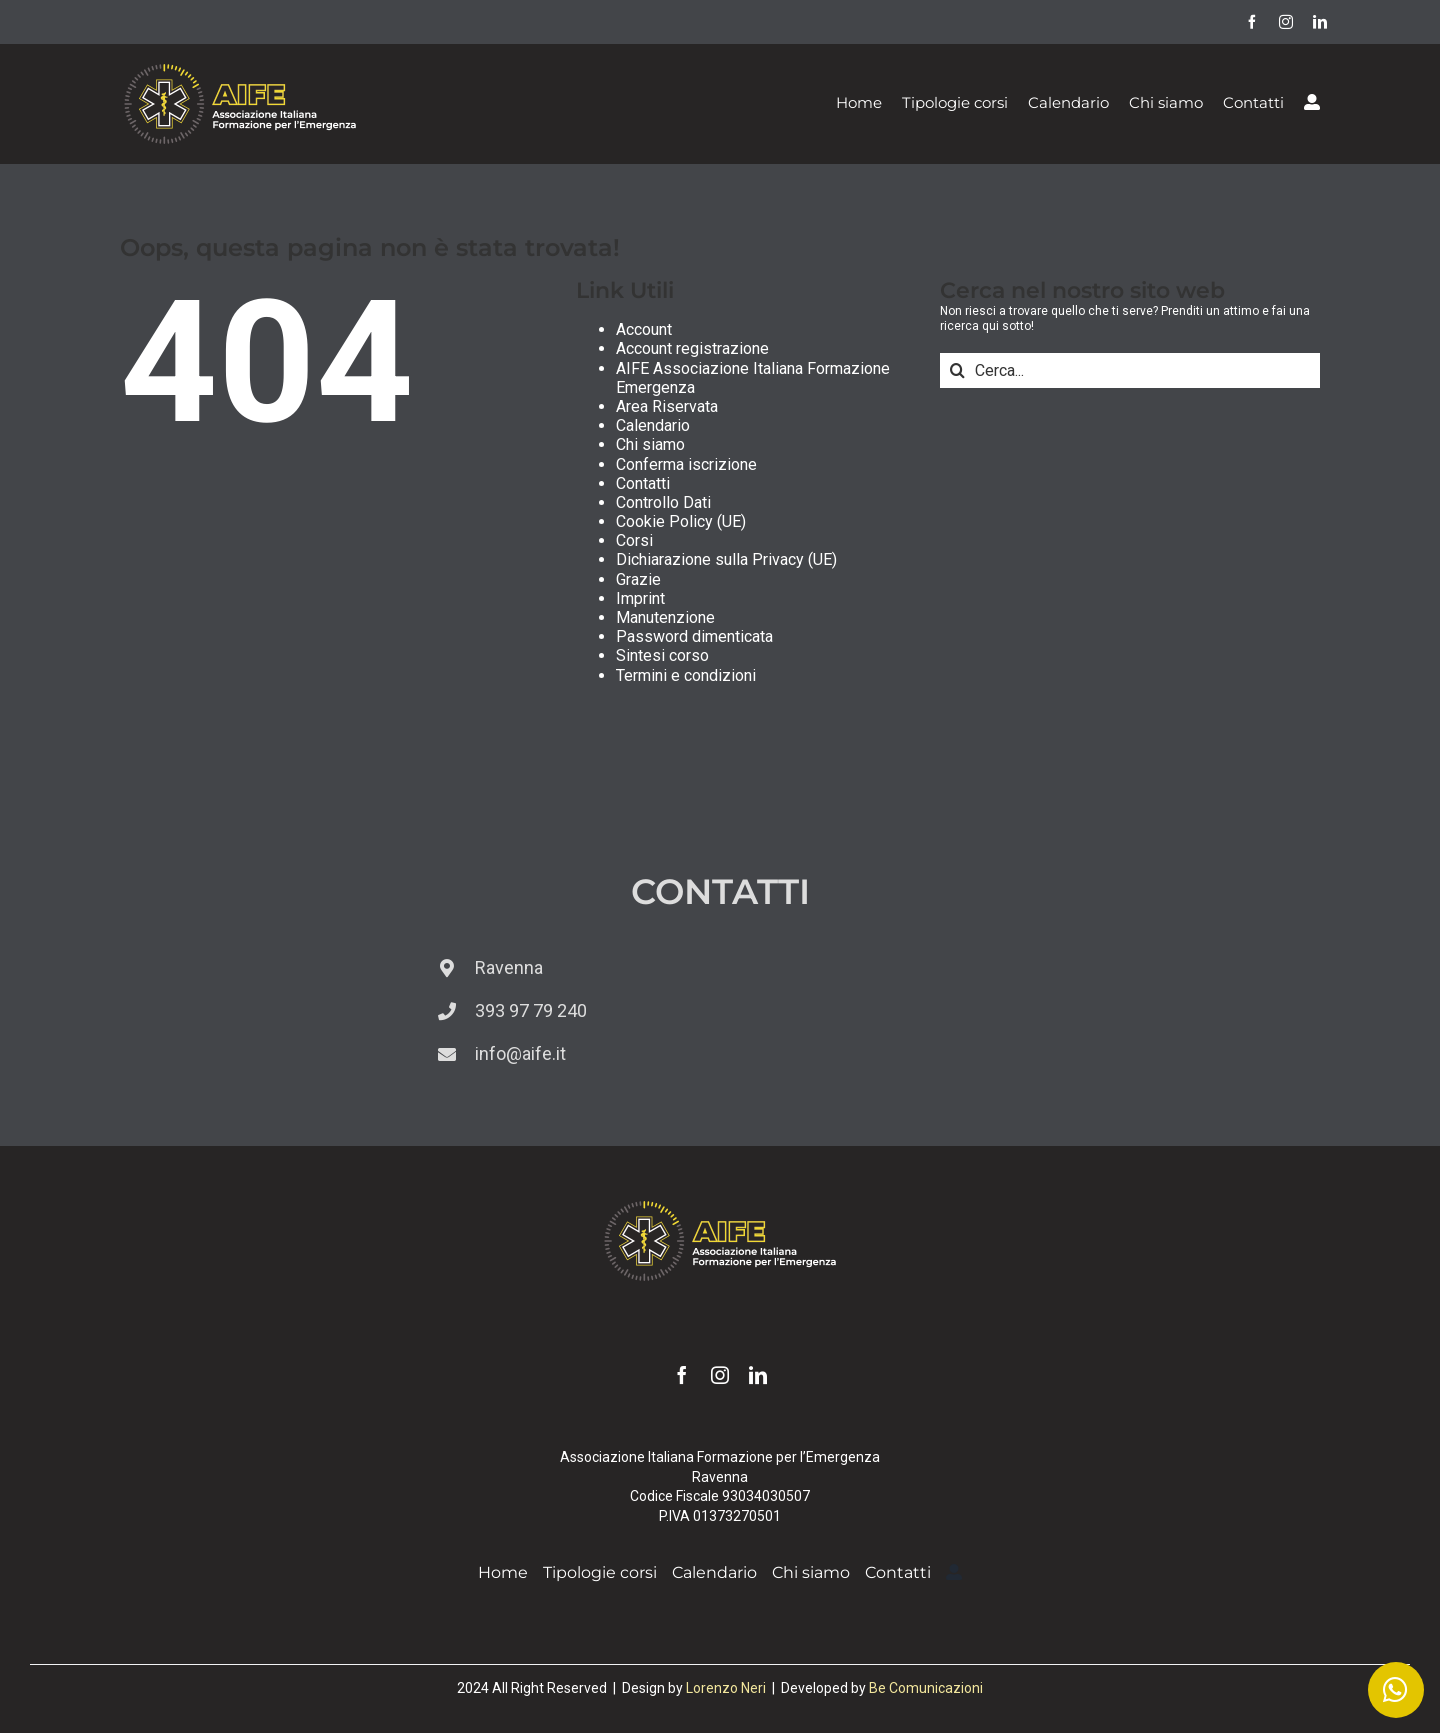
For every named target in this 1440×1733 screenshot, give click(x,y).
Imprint (640, 598)
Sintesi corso (662, 655)
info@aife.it (520, 1053)
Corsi (634, 540)
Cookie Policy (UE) (681, 521)
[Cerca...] (1130, 370)
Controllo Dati (663, 502)
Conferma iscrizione (686, 464)
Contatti (643, 483)
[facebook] (1252, 22)
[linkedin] (1320, 22)
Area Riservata (667, 406)
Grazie (638, 579)
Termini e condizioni (686, 675)
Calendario (653, 425)
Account (644, 329)
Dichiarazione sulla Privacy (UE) (726, 559)
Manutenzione (665, 617)
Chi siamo (650, 444)
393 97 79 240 (531, 1010)
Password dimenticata (694, 636)
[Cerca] (957, 370)
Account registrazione (692, 348)
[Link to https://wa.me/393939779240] (1396, 1690)
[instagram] (1286, 22)
